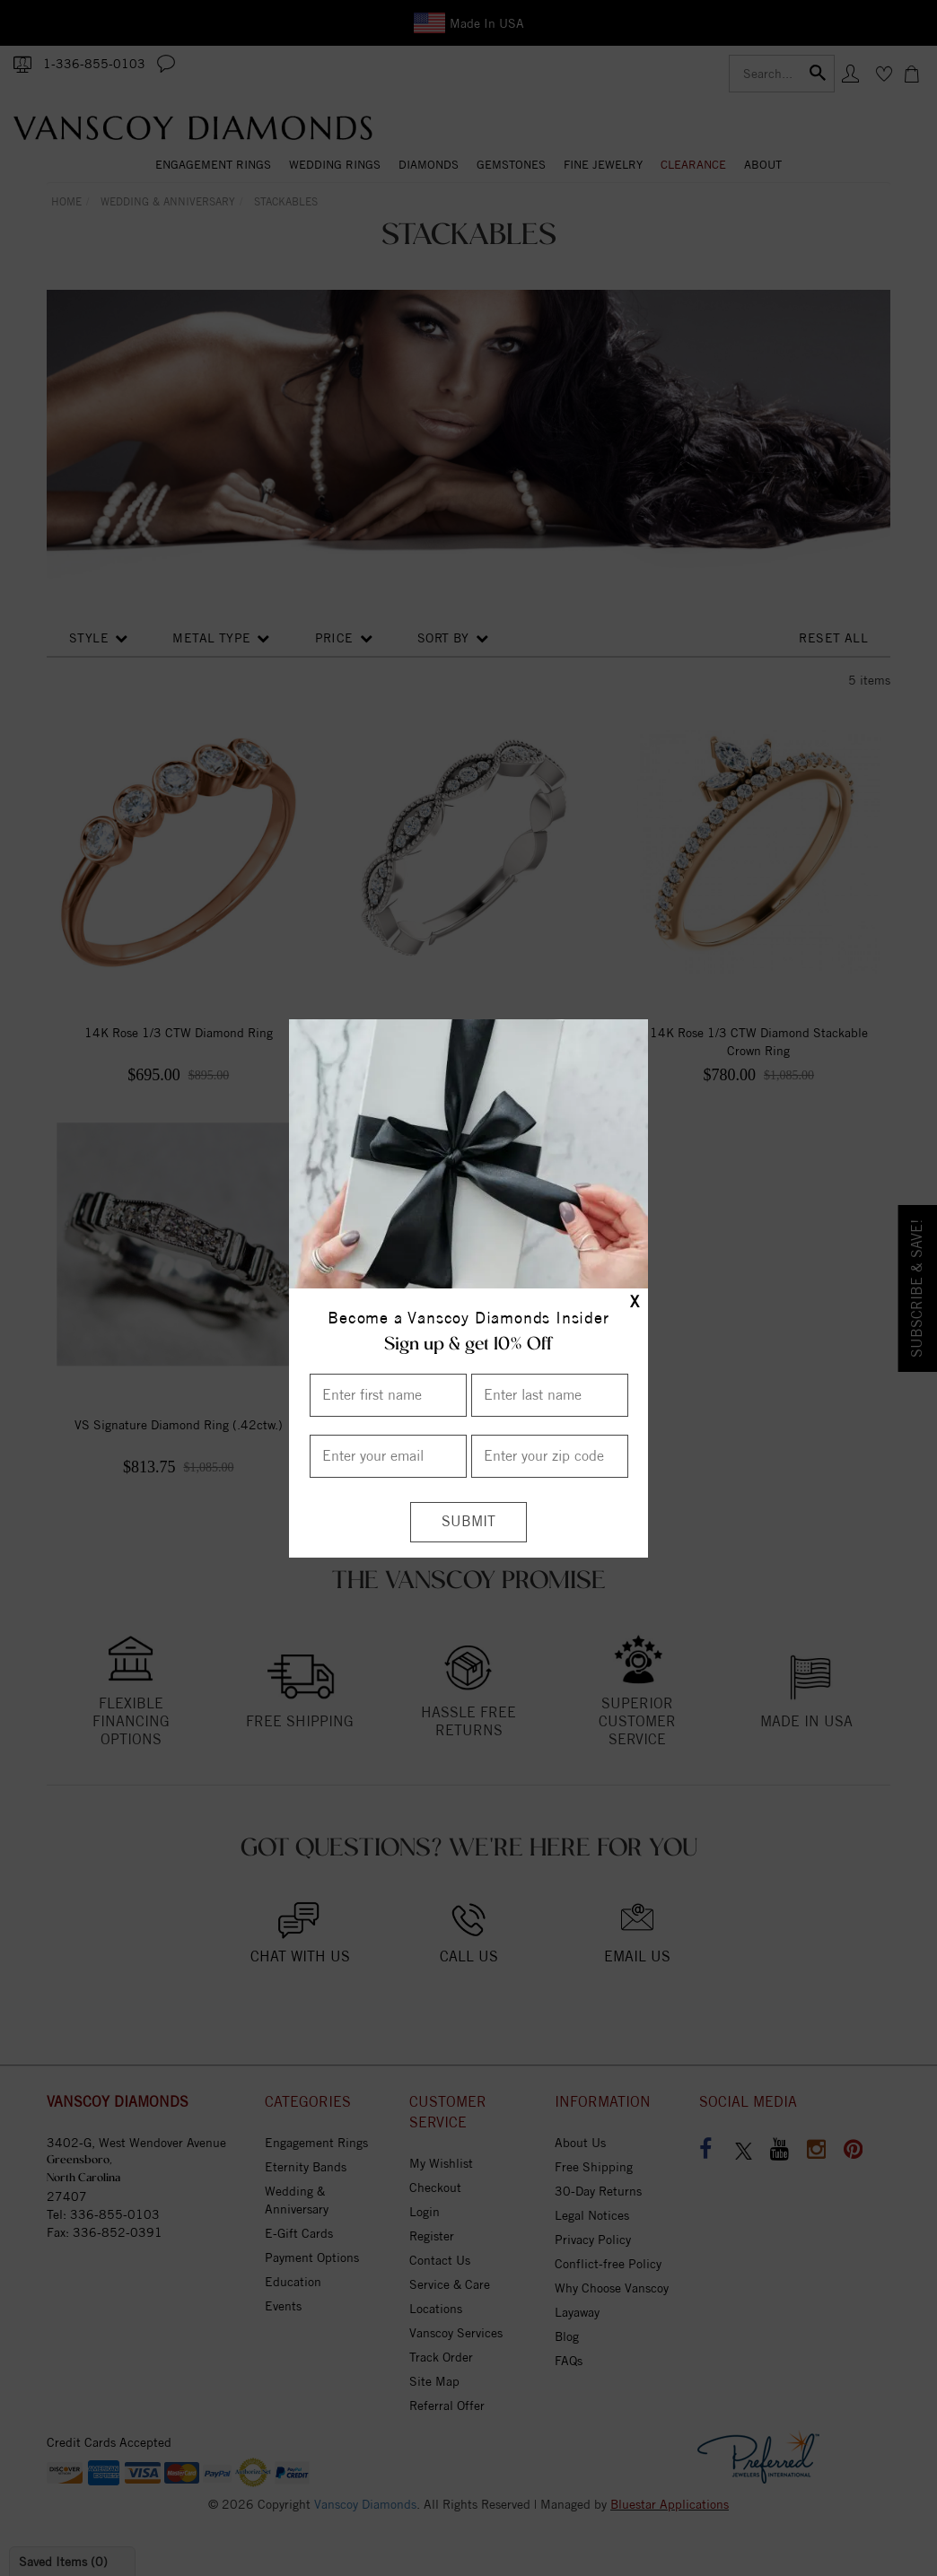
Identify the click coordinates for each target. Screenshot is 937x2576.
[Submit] (468, 1522)
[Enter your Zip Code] (549, 1456)
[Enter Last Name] (549, 1395)
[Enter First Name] (388, 1395)
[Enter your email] (388, 1456)
